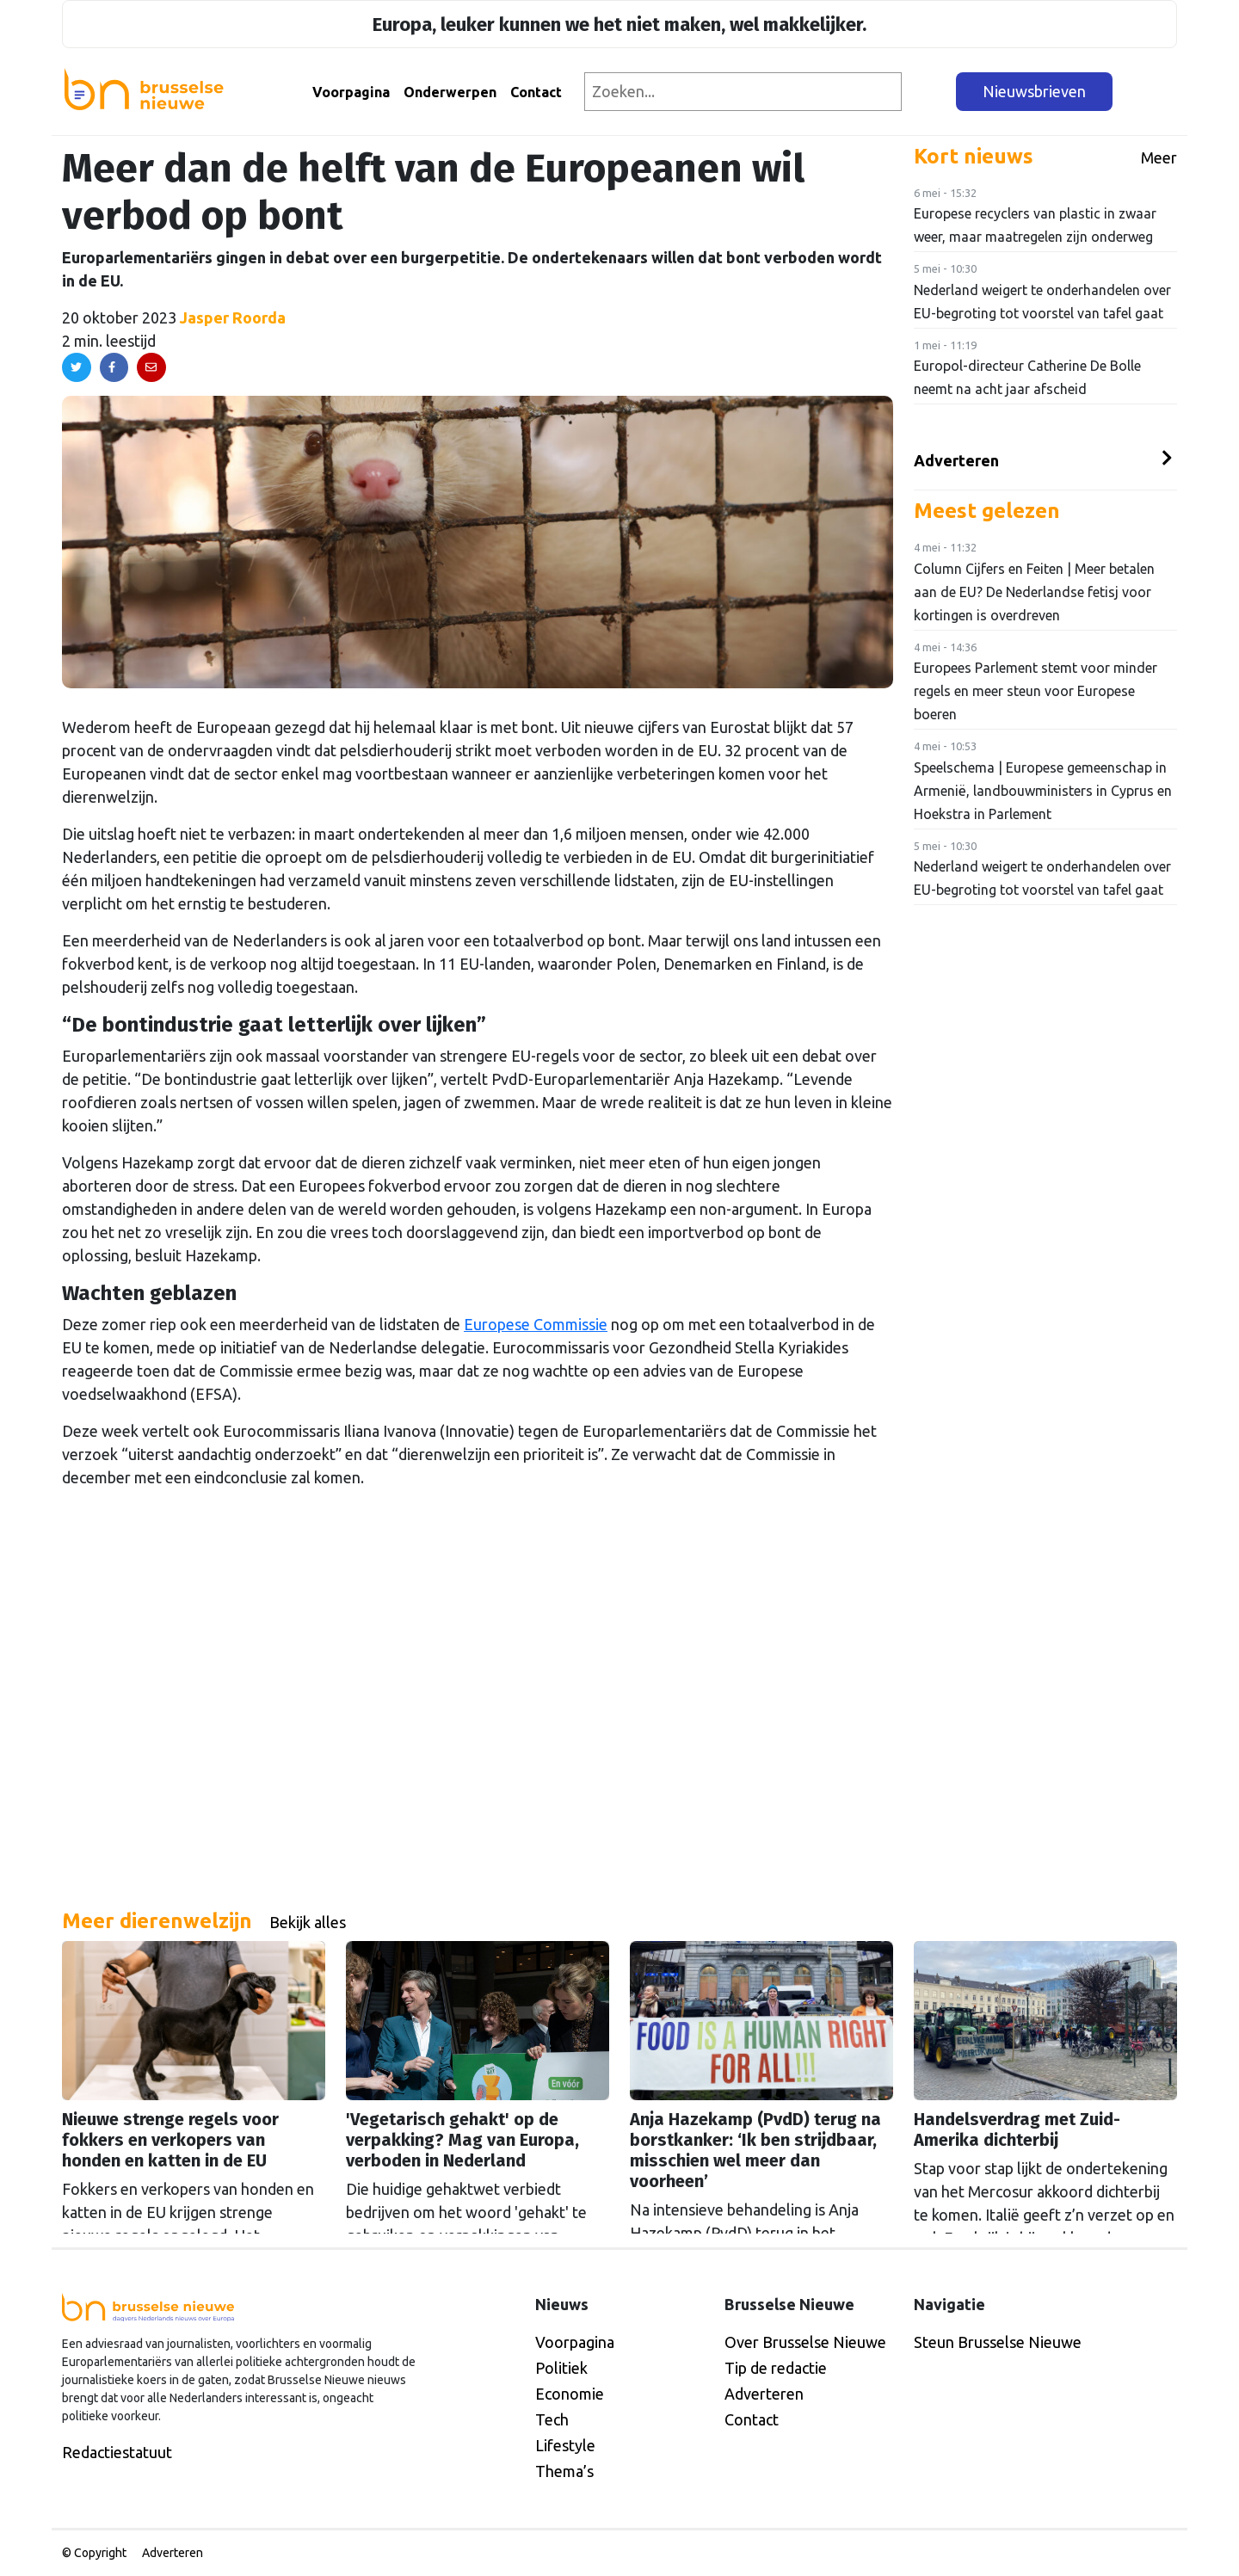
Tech (552, 2419)
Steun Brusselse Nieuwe (998, 2342)
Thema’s (564, 2471)
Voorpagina (351, 92)
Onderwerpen (450, 92)
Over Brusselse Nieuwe (805, 2342)
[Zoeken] (929, 91)
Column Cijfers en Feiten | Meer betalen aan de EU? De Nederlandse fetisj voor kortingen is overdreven (1034, 592)
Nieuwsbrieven (1034, 91)
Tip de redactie (775, 2367)
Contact (536, 92)
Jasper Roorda (233, 317)
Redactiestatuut (117, 2452)
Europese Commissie (535, 1324)
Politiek (561, 2367)
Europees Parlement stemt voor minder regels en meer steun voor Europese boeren (1035, 691)
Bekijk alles (307, 1922)
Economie (569, 2393)
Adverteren (956, 460)
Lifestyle (565, 2445)
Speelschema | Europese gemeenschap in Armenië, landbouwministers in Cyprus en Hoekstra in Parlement (1043, 791)
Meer (1159, 157)
